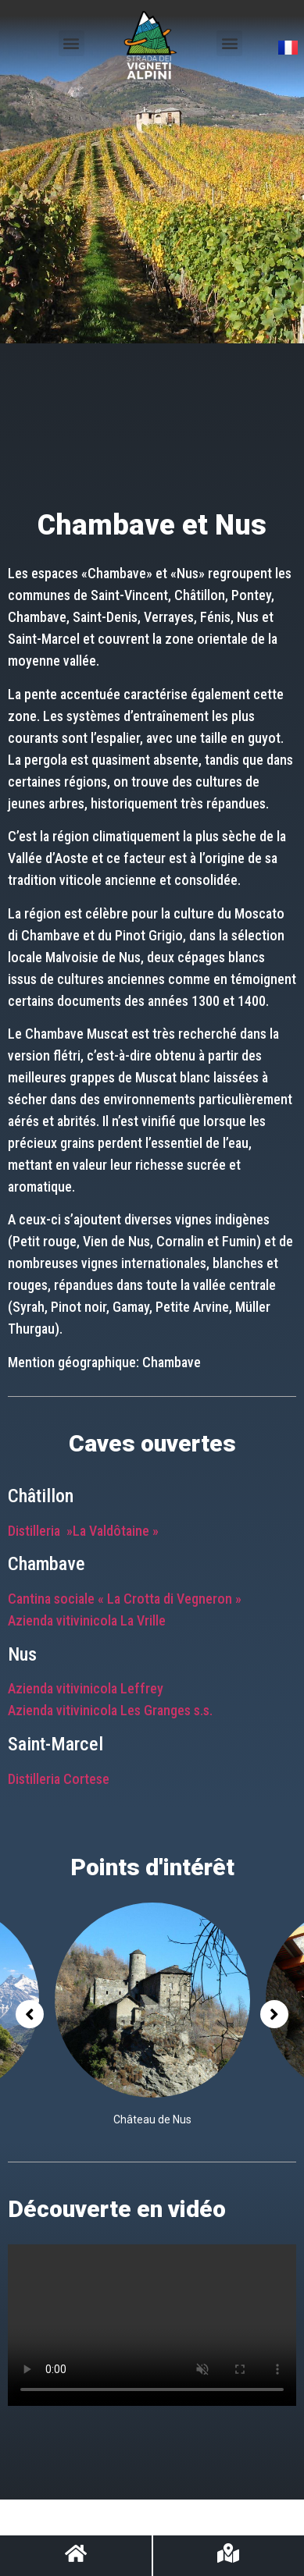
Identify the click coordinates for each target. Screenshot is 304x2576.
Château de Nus (152, 2119)
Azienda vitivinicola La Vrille (87, 1620)
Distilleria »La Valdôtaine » (83, 1531)
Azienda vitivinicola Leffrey (85, 1688)
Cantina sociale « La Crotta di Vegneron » (124, 1598)
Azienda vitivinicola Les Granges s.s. (110, 1710)
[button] (71, 43)
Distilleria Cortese (58, 1779)
